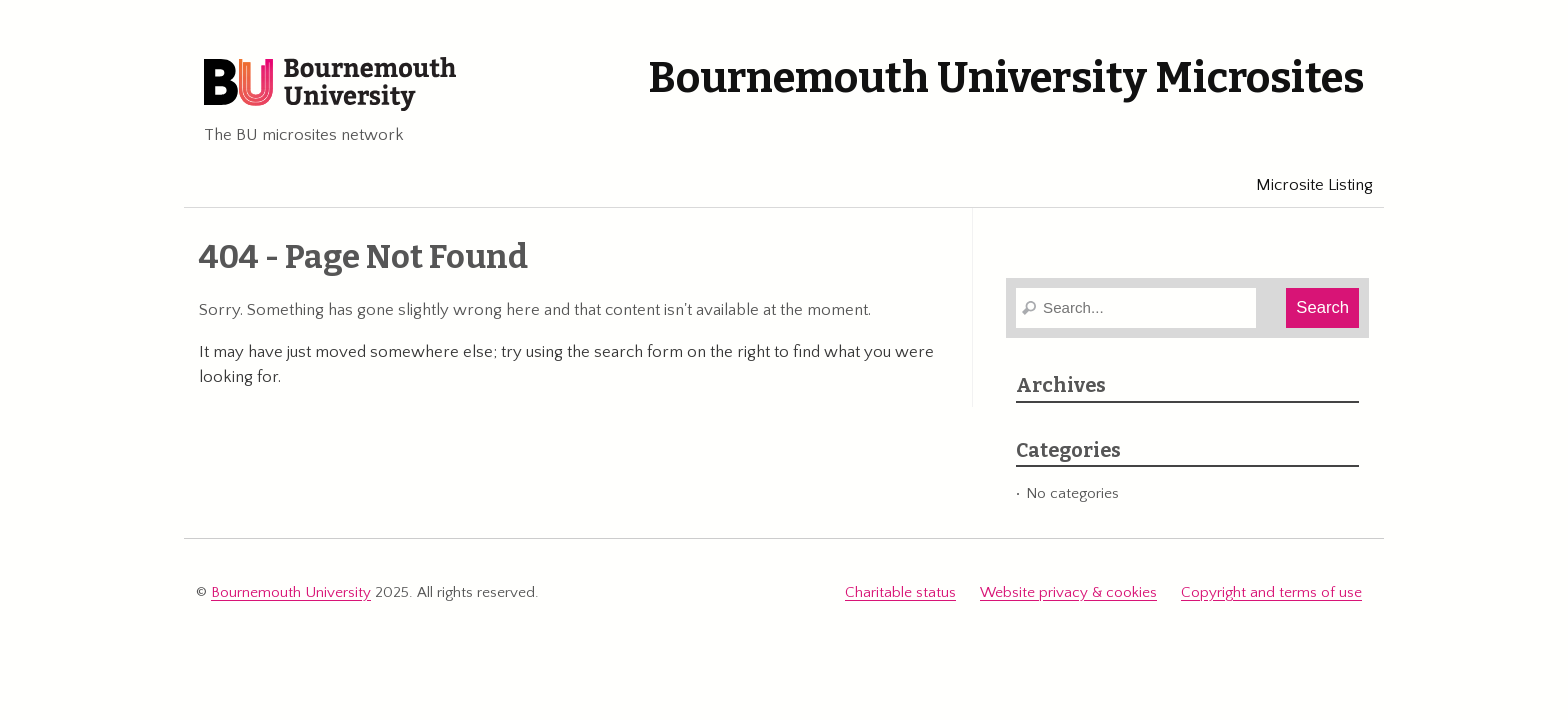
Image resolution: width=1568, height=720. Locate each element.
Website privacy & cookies (1068, 592)
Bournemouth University (330, 85)
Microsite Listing (1305, 185)
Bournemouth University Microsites (1006, 78)
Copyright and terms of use (1271, 592)
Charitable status (900, 592)
